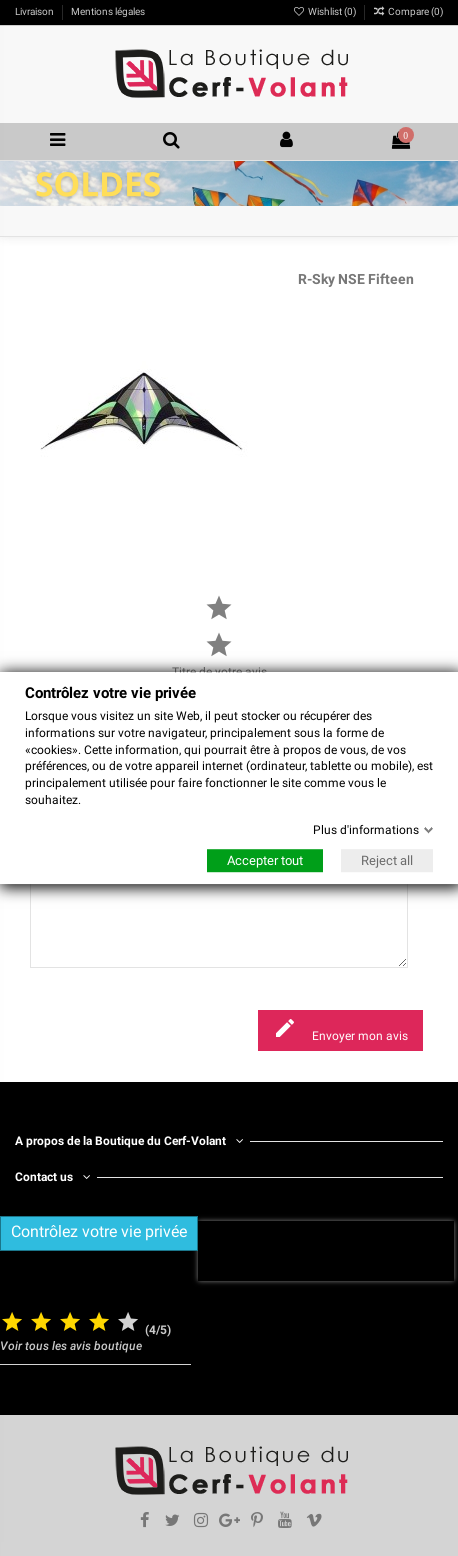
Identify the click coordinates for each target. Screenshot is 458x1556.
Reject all (387, 860)
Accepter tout (265, 860)
